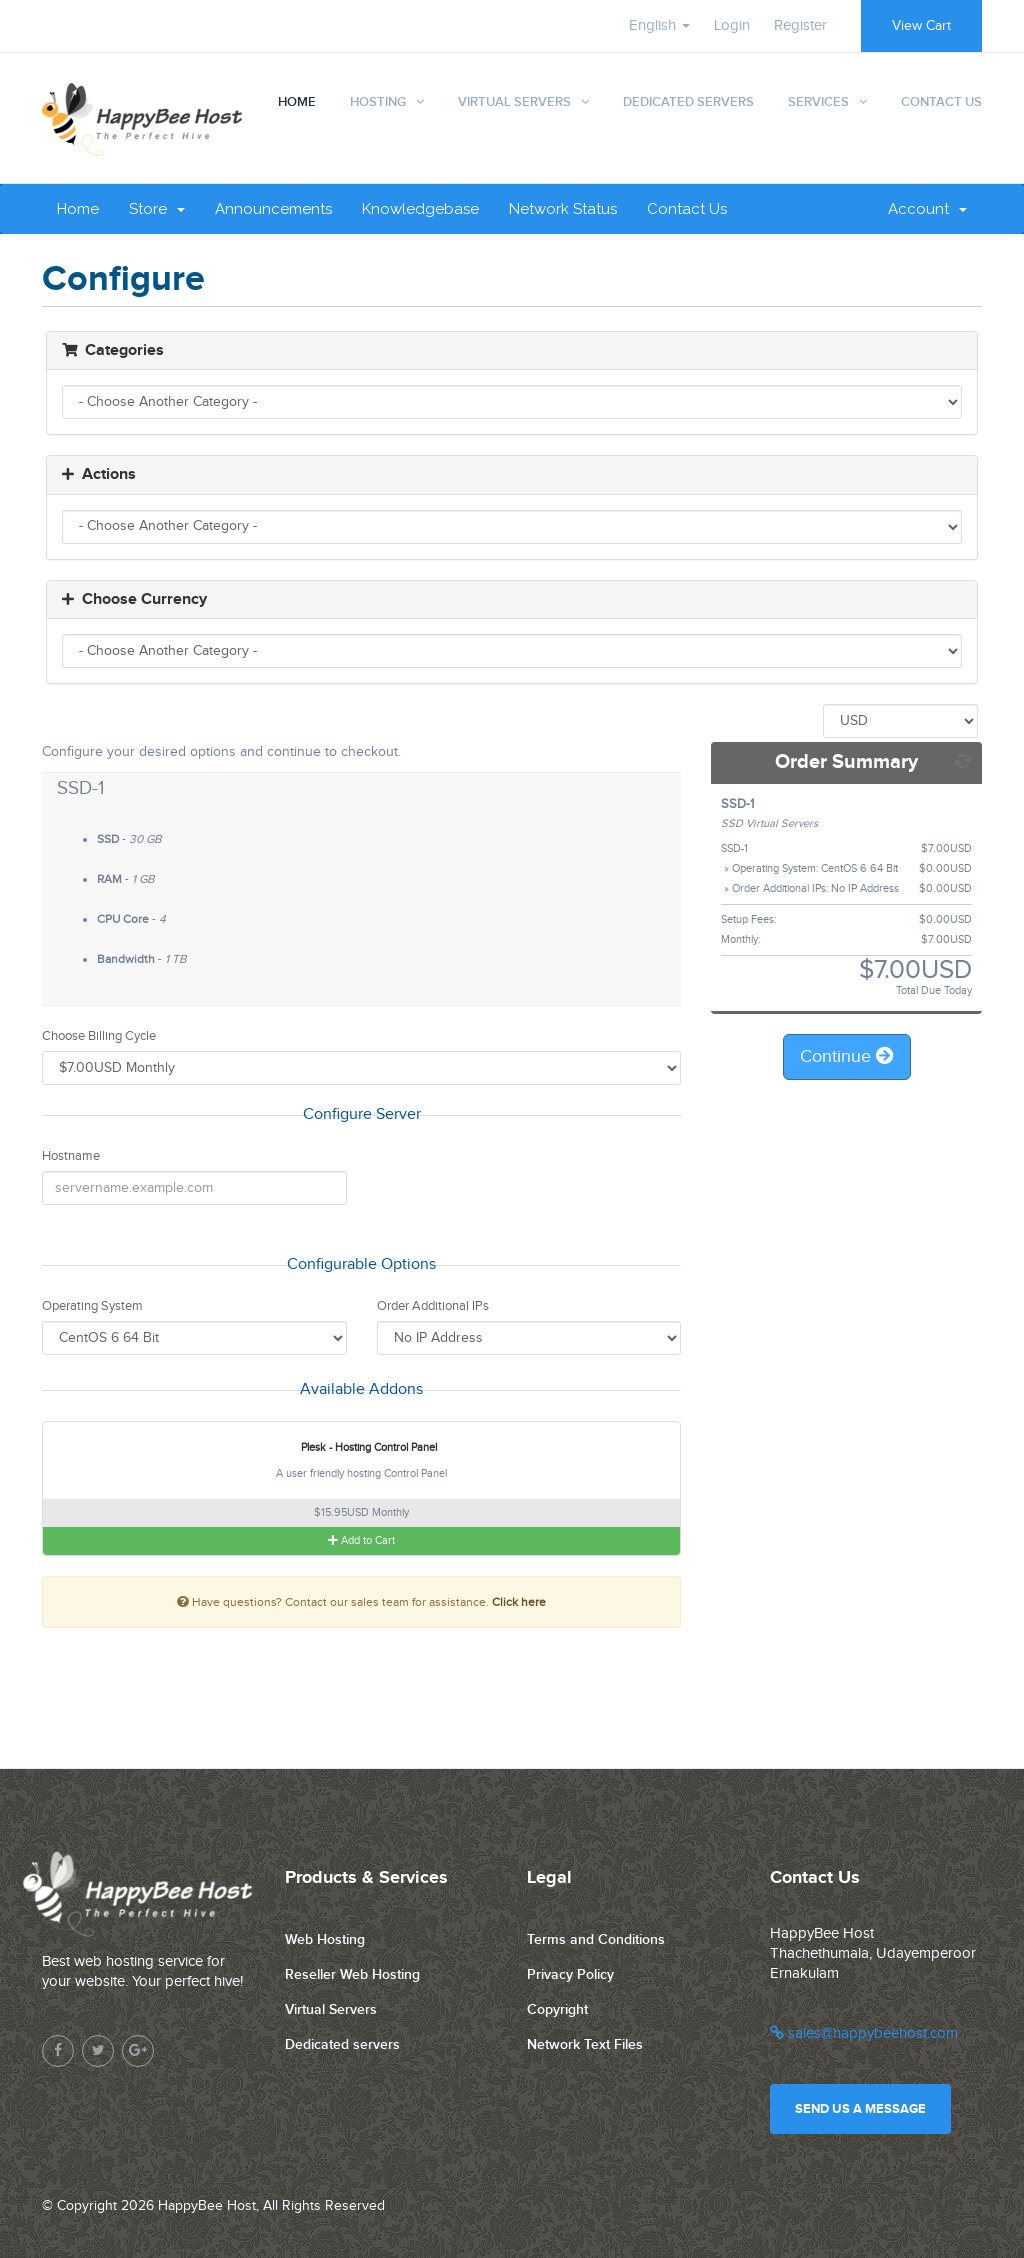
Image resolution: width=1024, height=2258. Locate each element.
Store (157, 209)
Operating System (92, 1306)
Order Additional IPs (433, 1306)
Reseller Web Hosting (352, 1974)
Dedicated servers (342, 2044)
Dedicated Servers (688, 102)
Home (297, 102)
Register (800, 25)
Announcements (273, 209)
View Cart (921, 26)
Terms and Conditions (596, 1939)
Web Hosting (325, 1939)
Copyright (557, 2009)
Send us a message (860, 2109)
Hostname (71, 1156)
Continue (847, 1056)
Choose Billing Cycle (99, 1036)
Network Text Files (585, 2044)
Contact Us (941, 102)
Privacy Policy (570, 1974)
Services (818, 102)
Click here (519, 1602)
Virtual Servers (514, 102)
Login (732, 25)
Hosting (378, 102)
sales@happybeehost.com (864, 2033)
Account (927, 209)
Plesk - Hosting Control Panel (356, 1448)
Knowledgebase (420, 209)
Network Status (563, 209)
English (659, 25)
